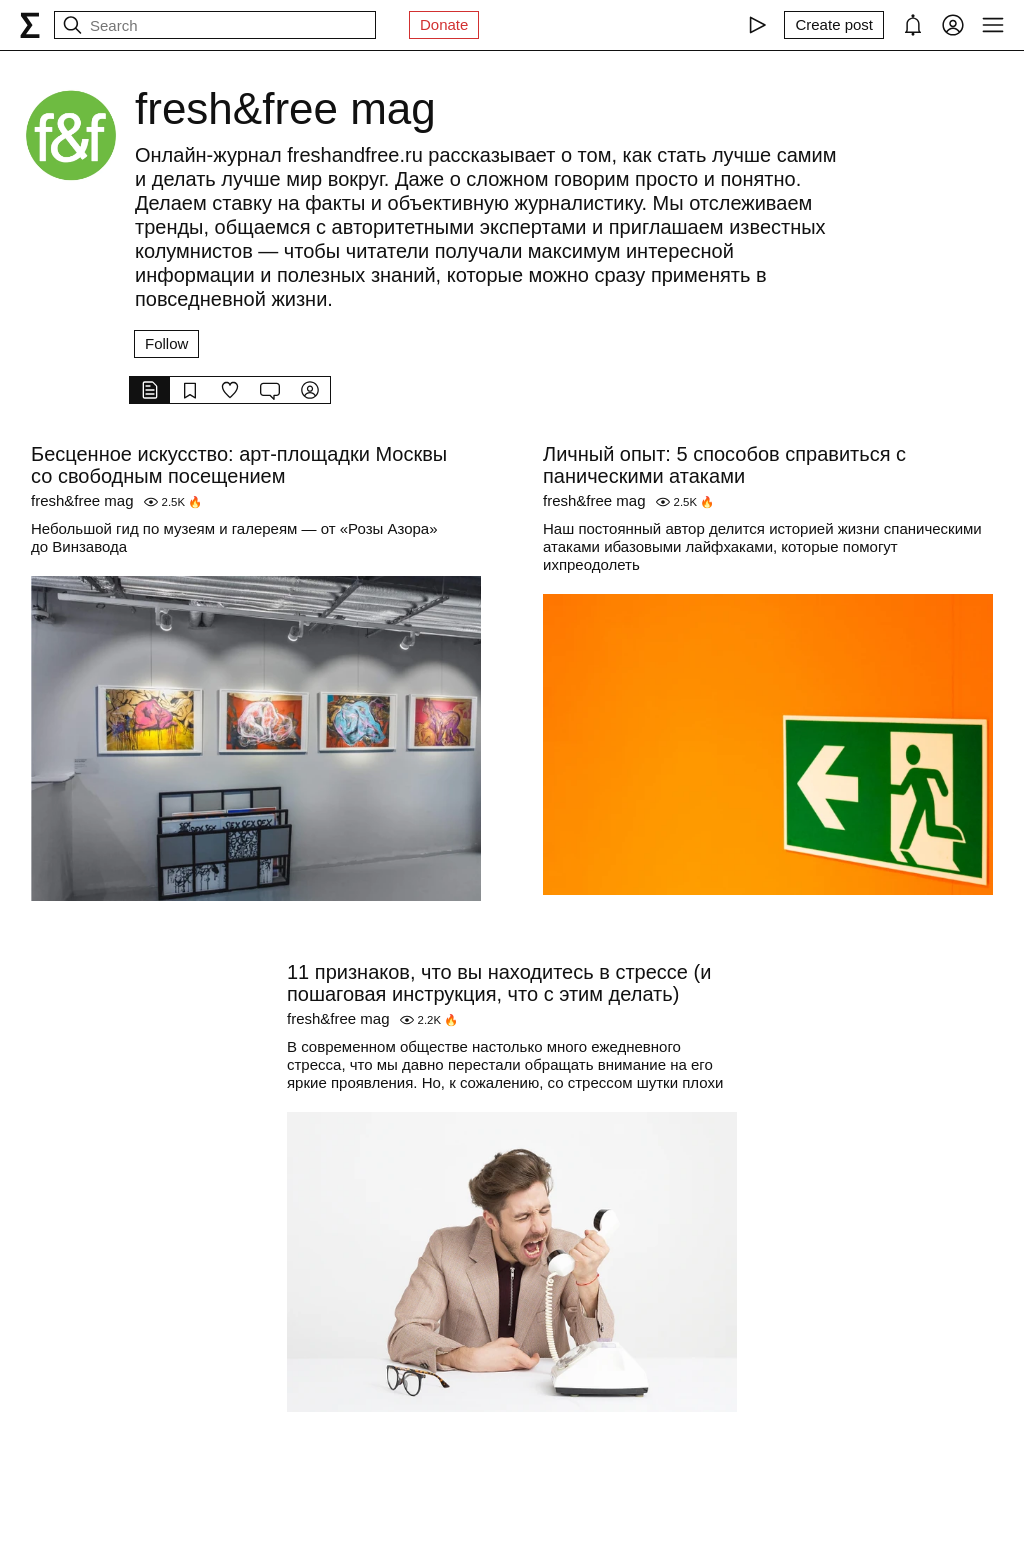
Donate (444, 24)
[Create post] (834, 25)
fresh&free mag (82, 500)
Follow (166, 343)
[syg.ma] (30, 25)
